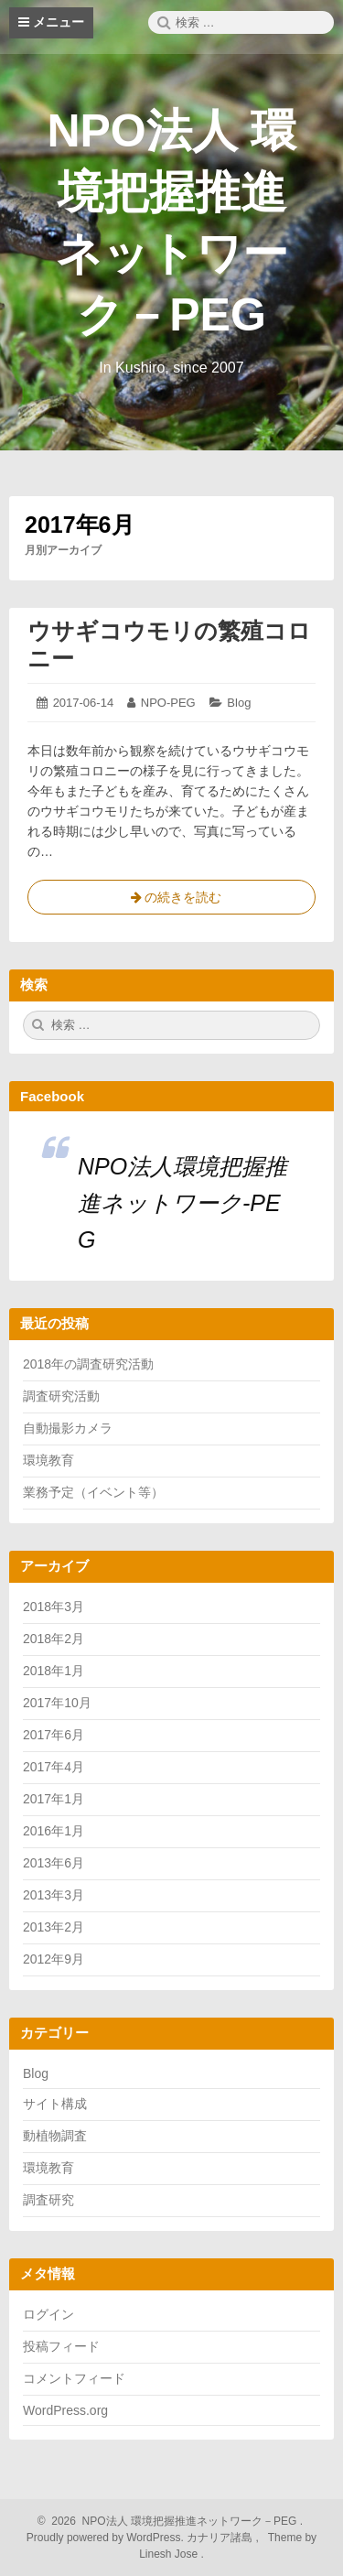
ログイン (48, 2314)
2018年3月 (53, 1606)
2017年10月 (57, 1702)
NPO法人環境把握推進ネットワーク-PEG (182, 1202)
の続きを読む (172, 901)
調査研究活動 (61, 1396)
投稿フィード (61, 2346)
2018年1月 (53, 1670)
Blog (239, 702)
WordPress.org (65, 2410)
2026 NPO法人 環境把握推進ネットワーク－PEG (172, 2521)
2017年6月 (53, 1734)
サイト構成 (55, 2103)
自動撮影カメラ (68, 1428)
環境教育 (48, 1460)
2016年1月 (53, 1831)
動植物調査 (55, 2135)
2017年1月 (53, 1798)
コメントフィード (74, 2378)
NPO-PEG (168, 702)
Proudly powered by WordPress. (107, 2537)
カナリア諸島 (221, 2537)
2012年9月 (53, 1959)
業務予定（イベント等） (93, 1492)
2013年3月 (53, 1895)
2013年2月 (53, 1927)
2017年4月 (53, 1766)
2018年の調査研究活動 (88, 1364)
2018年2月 (53, 1638)
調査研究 (48, 2199)
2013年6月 (53, 1863)
